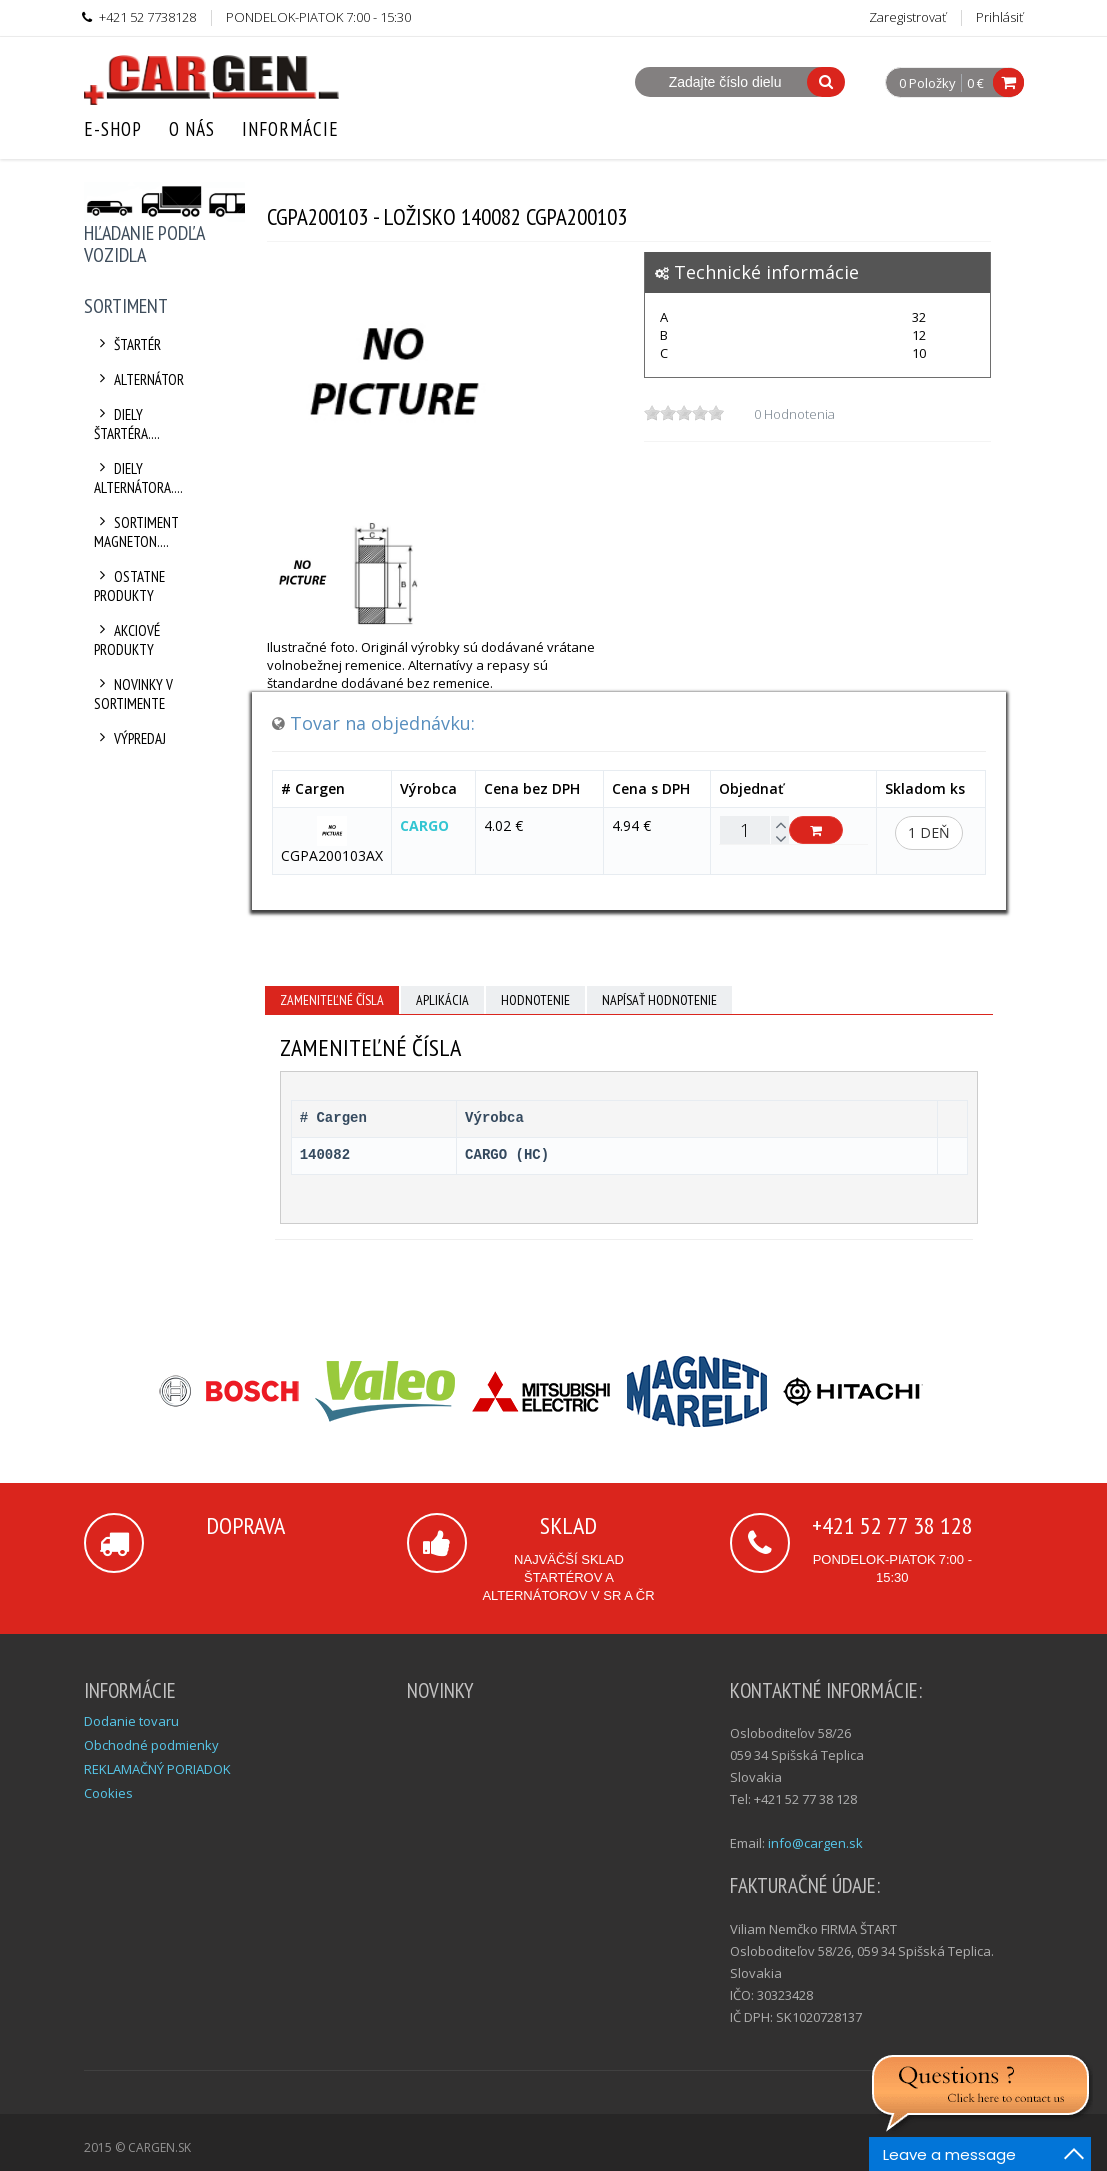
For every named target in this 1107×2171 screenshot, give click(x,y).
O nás (192, 129)
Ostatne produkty (130, 586)
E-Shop (113, 129)
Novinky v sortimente (134, 694)
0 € (975, 83)
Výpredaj (130, 738)
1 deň (929, 832)
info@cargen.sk (815, 1843)
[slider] (684, 413)
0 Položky (927, 84)
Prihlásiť (999, 17)
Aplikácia (442, 1000)
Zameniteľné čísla (332, 1000)
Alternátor (139, 379)
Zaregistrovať (907, 17)
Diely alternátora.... (138, 478)
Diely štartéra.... (127, 424)
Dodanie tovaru (131, 1721)
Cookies (108, 1793)
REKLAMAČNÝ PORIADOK (157, 1769)
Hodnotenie (535, 1000)
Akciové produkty (127, 640)
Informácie (290, 129)
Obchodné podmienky (151, 1745)
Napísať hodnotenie (659, 1000)
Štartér (128, 344)
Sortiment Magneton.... (137, 532)
